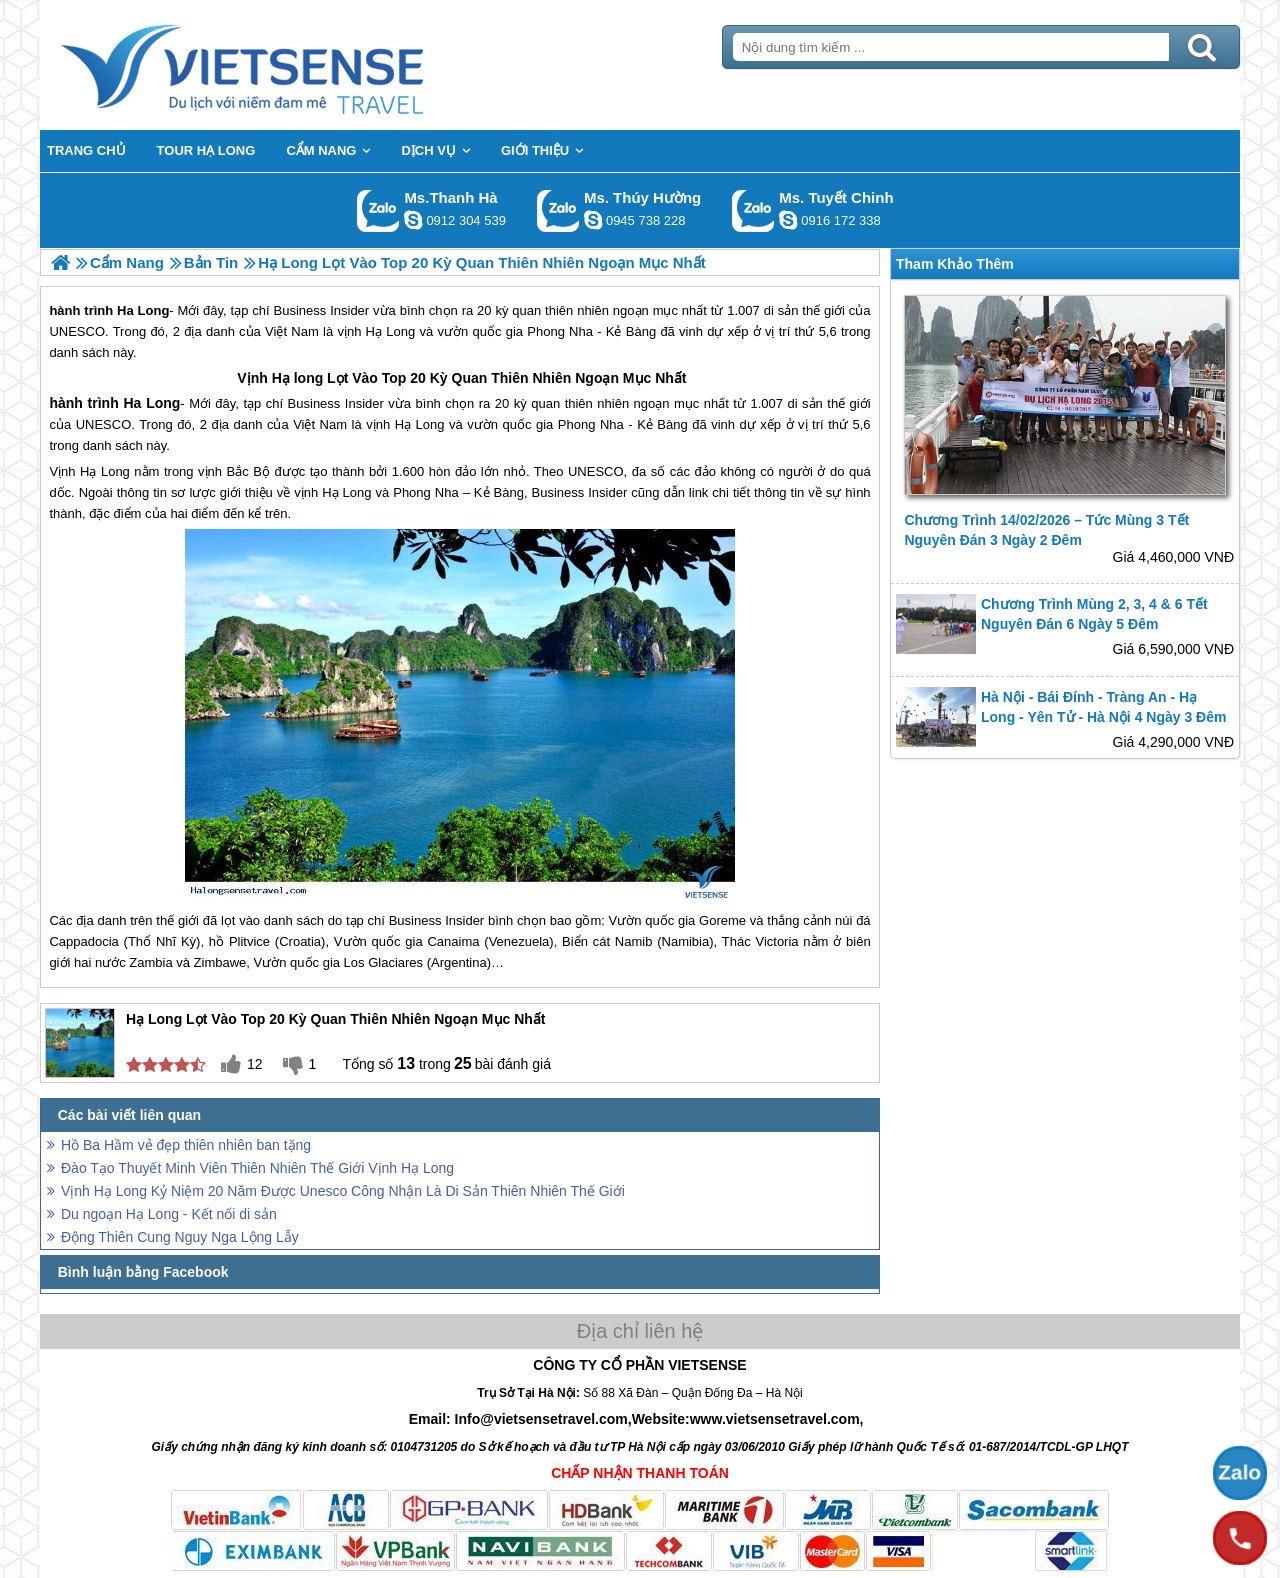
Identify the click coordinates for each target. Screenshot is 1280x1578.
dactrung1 (593, 220)
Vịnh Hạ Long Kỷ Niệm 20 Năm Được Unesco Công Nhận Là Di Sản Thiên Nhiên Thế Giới (343, 1191)
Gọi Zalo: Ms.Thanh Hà (378, 210)
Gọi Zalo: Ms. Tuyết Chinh (753, 210)
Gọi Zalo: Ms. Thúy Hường (558, 210)
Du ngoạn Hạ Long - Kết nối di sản (169, 1214)
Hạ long (298, 378)
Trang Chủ (292, 65)
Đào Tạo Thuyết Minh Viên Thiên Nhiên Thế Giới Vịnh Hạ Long (257, 1168)
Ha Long (151, 403)
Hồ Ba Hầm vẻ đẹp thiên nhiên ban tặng (186, 1145)
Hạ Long (420, 424)
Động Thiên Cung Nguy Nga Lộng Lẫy (180, 1237)
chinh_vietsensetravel (788, 220)
